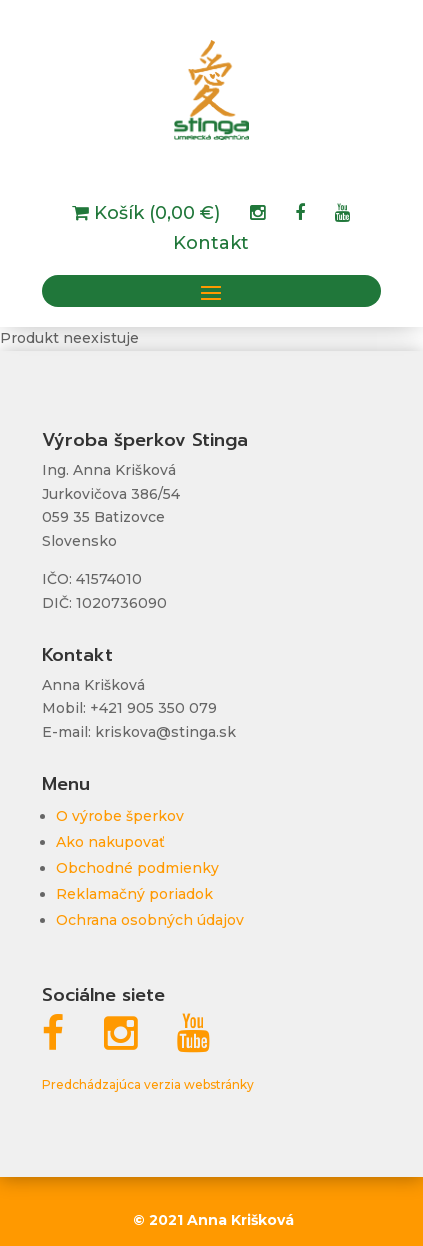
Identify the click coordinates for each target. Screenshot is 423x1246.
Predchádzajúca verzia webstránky (148, 1084)
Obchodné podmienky (137, 868)
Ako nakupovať (110, 842)
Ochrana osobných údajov (150, 920)
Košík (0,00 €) (154, 215)
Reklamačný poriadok (134, 894)
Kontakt (211, 245)
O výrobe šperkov (120, 816)
